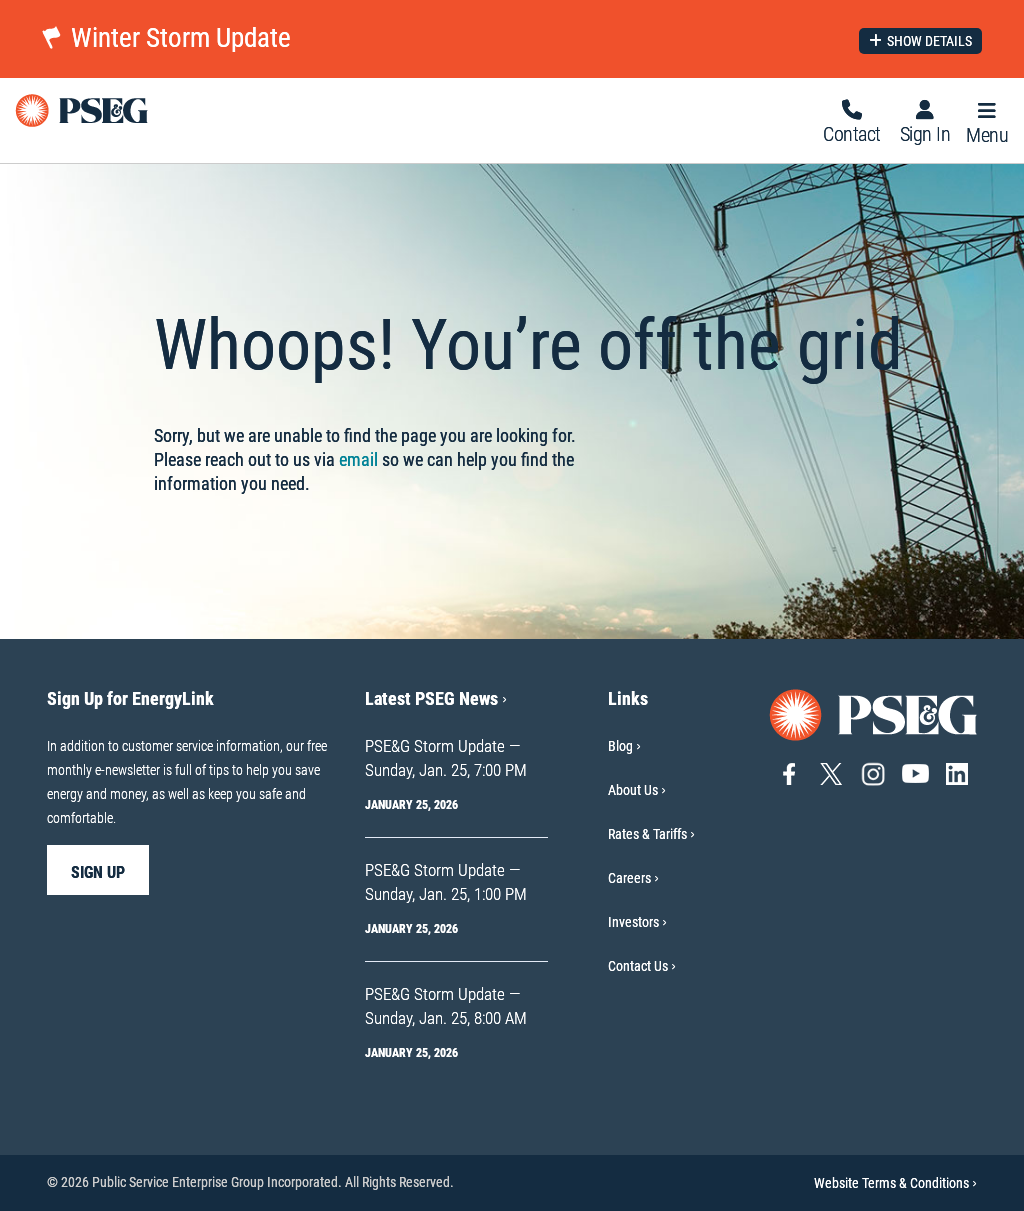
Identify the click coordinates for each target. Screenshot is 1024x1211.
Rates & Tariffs (647, 834)
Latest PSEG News (436, 698)
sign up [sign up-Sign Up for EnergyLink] (98, 872)
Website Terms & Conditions (895, 1183)
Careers (629, 878)
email (358, 459)
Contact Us (638, 966)
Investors (633, 922)
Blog (620, 746)
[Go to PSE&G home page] (874, 713)
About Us (633, 790)
